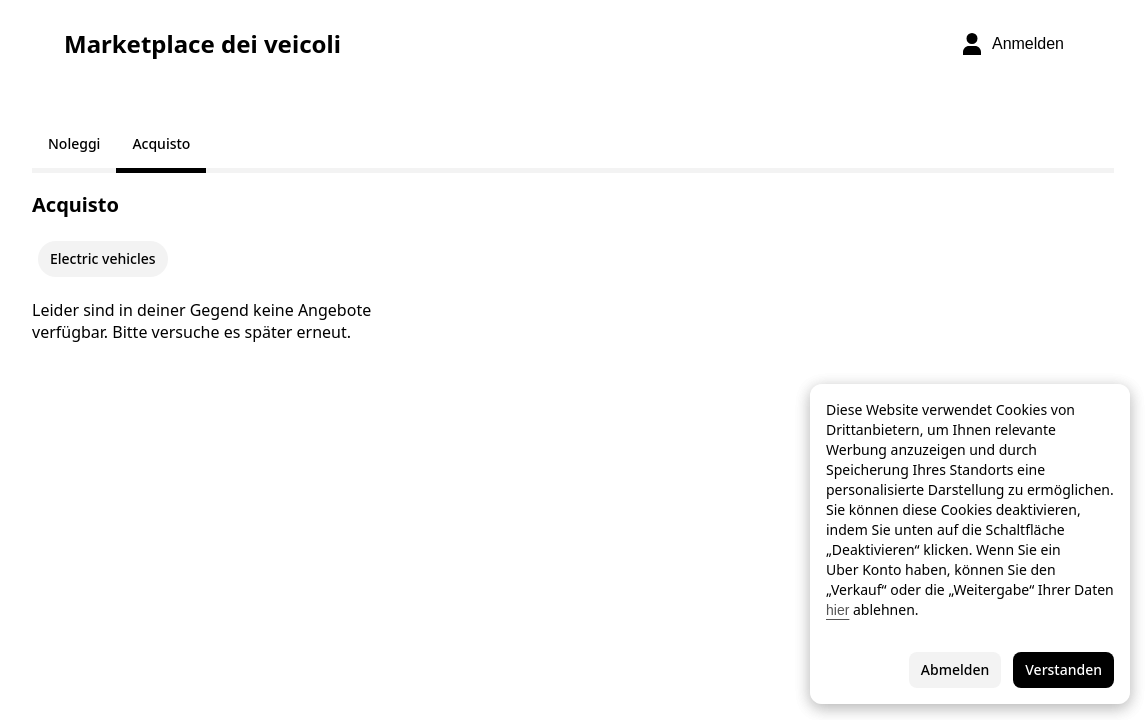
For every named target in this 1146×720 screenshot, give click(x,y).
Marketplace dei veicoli (202, 44)
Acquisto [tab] (161, 143)
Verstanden (1063, 669)
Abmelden (955, 669)
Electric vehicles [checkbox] (103, 258)
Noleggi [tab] (74, 143)
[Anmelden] (1012, 44)
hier (837, 610)
